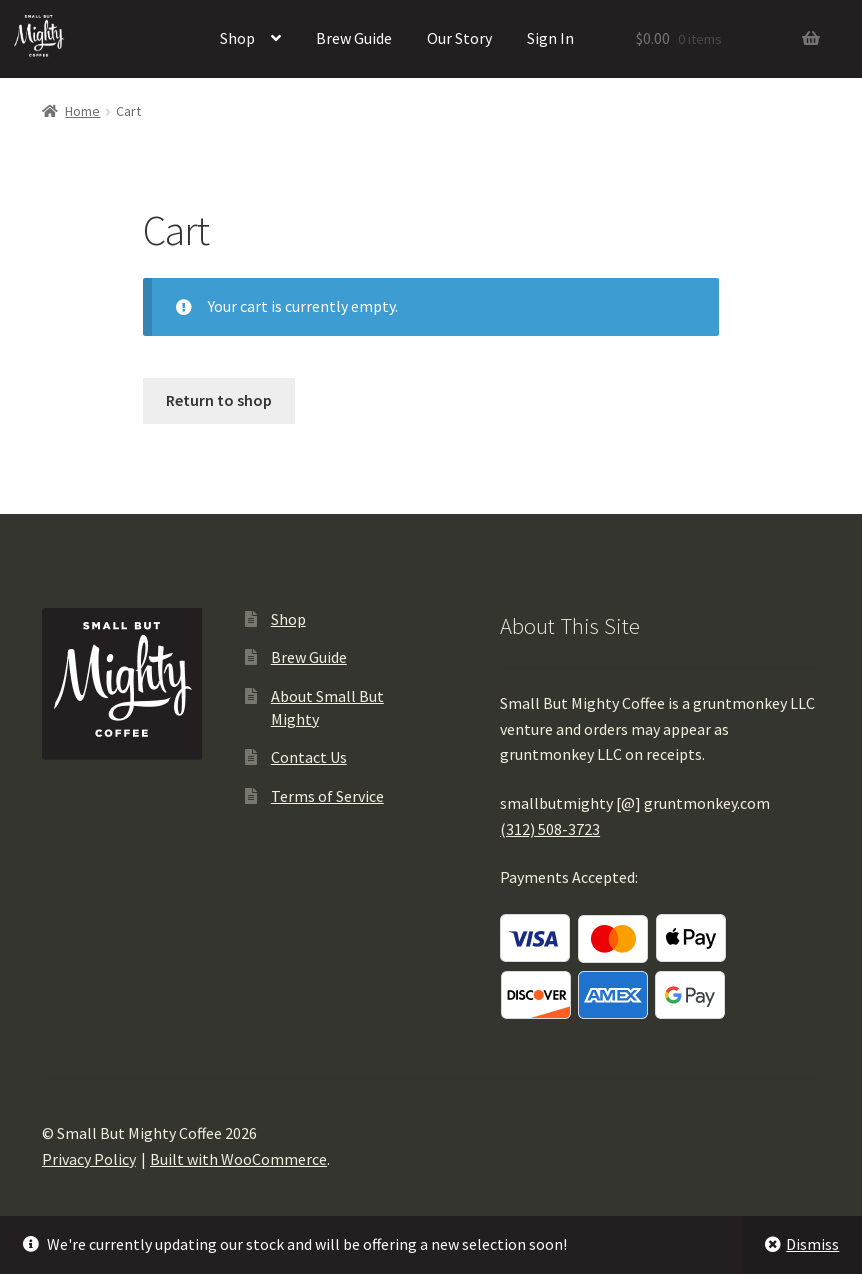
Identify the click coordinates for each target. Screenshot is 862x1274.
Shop (237, 38)
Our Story (459, 38)
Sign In (550, 38)
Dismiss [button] (812, 1244)
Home (82, 111)
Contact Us (309, 757)
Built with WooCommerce (238, 1159)
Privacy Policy (89, 1159)
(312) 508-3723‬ (550, 829)
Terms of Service (327, 796)
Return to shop (219, 400)
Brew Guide (354, 38)
